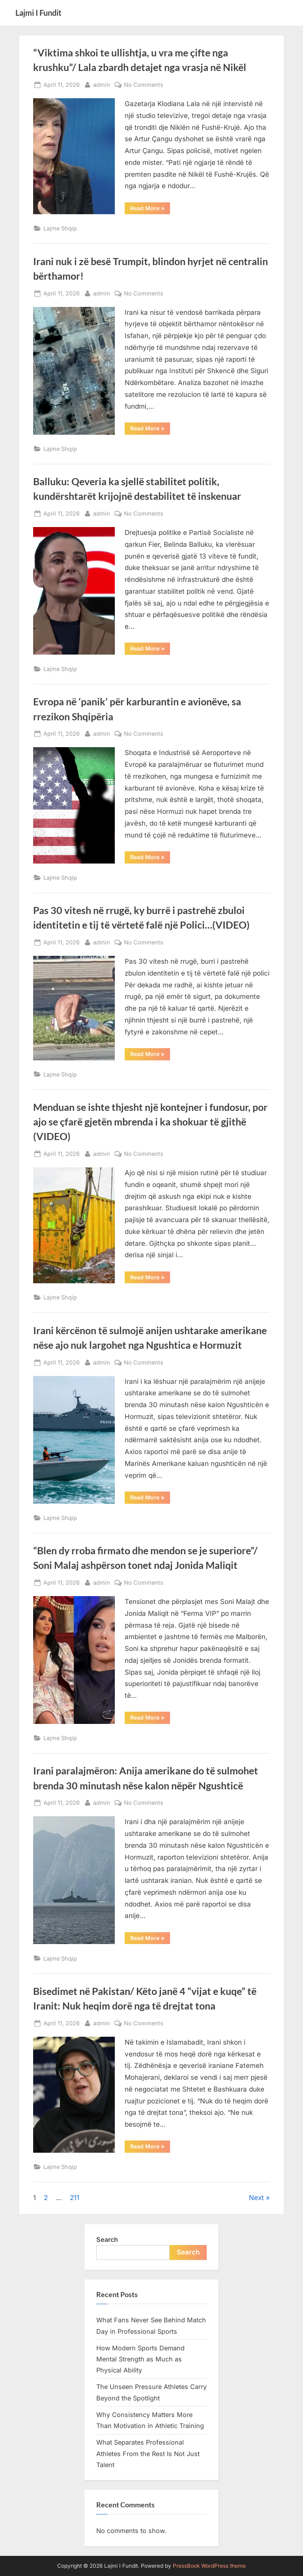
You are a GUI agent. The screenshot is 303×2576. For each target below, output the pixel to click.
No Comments (143, 85)
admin (101, 84)
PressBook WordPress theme (209, 2566)
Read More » (150, 209)
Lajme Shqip (60, 228)
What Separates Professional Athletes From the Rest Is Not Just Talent (148, 2453)
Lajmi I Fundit (38, 12)
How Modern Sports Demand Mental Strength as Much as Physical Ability (140, 2359)
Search (107, 2239)
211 (74, 2198)
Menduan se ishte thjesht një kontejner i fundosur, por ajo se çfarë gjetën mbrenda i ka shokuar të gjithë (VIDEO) (150, 1121)
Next (256, 2198)
